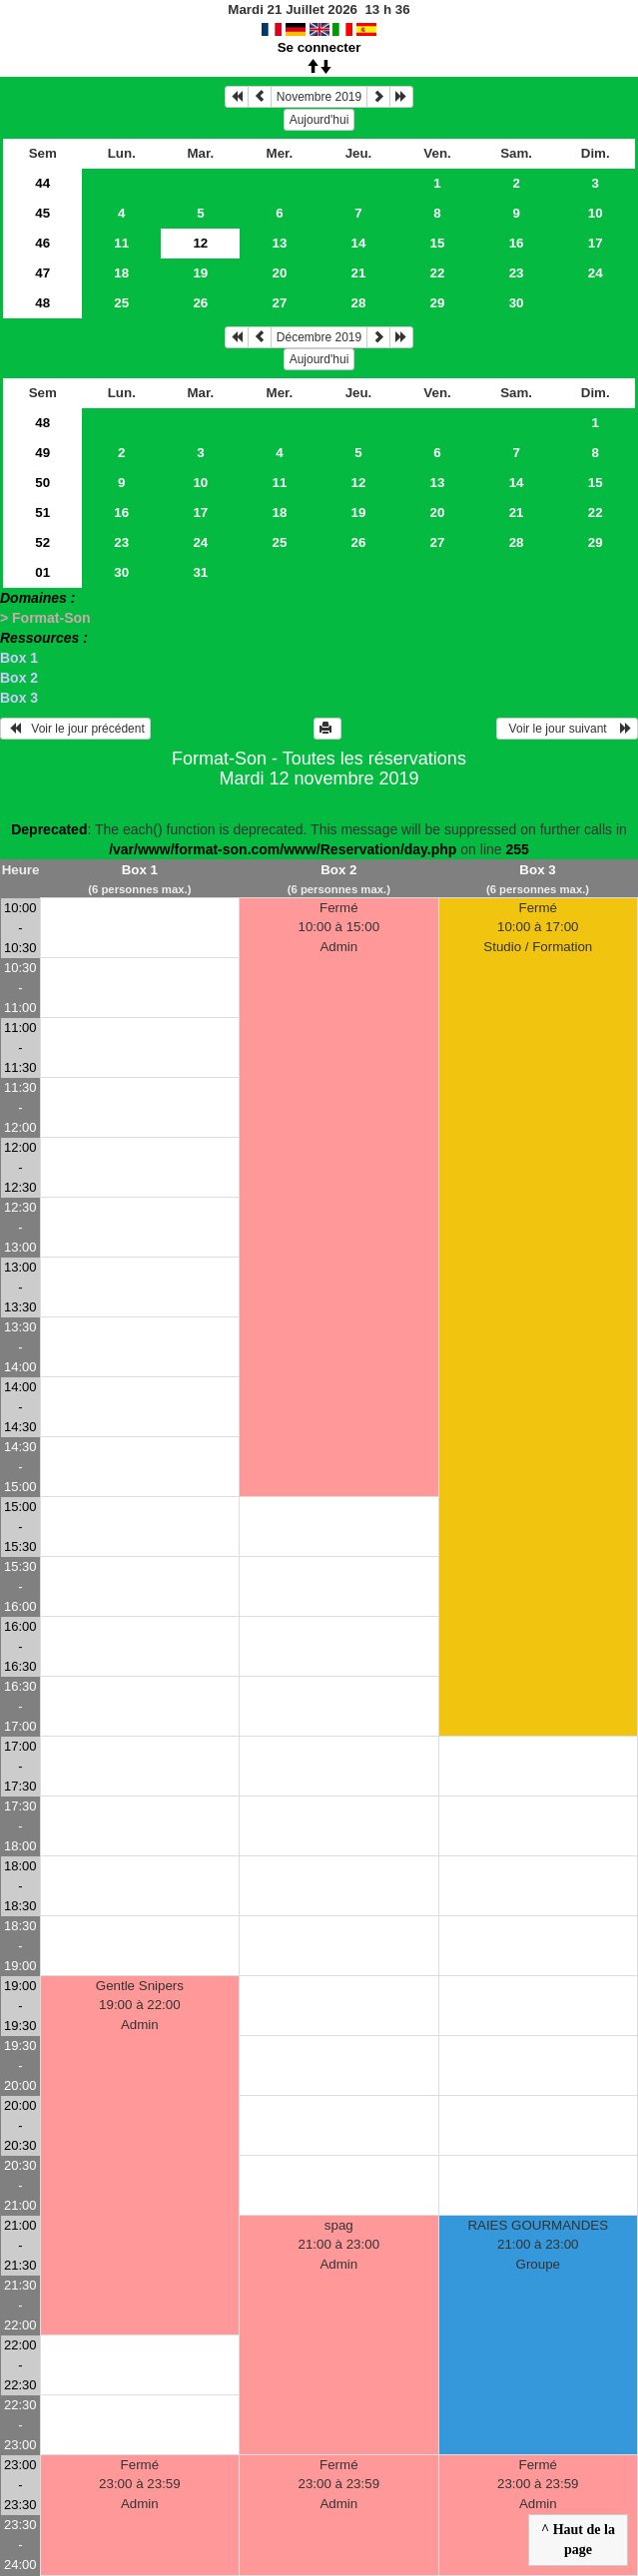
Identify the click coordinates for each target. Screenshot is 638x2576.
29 (437, 302)
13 (279, 243)
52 (42, 542)
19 (200, 272)
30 (516, 302)
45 (42, 213)
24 (595, 272)
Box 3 (19, 698)
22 (437, 272)
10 (595, 213)
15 (437, 243)
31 (200, 572)
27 (279, 302)
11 (121, 243)
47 (42, 272)
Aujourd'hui (319, 120)
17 (595, 243)
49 (42, 452)
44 (42, 183)
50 (42, 482)
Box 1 (19, 658)
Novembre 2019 (319, 97)
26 (200, 302)
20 (279, 272)
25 (121, 302)
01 (42, 572)
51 (42, 512)
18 (121, 272)
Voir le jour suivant (567, 729)
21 (358, 272)
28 (358, 302)
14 (358, 243)
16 (516, 243)
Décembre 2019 (319, 337)
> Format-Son (45, 618)
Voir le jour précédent (75, 729)
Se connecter (319, 47)
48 (42, 302)
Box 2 (19, 678)
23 (516, 272)
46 (42, 243)
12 (358, 482)
